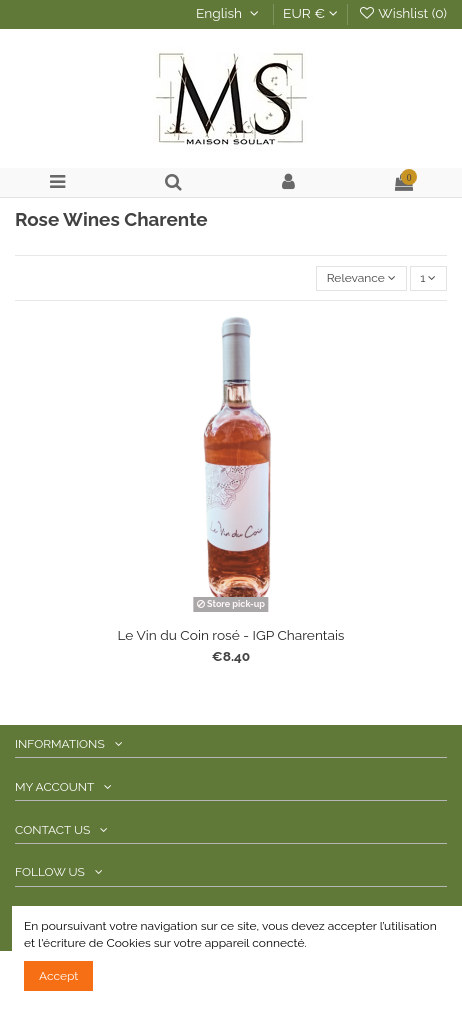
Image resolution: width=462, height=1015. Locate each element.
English (229, 13)
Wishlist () (402, 13)
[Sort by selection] (361, 278)
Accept (58, 976)
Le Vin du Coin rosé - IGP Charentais (231, 635)
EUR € (310, 13)
